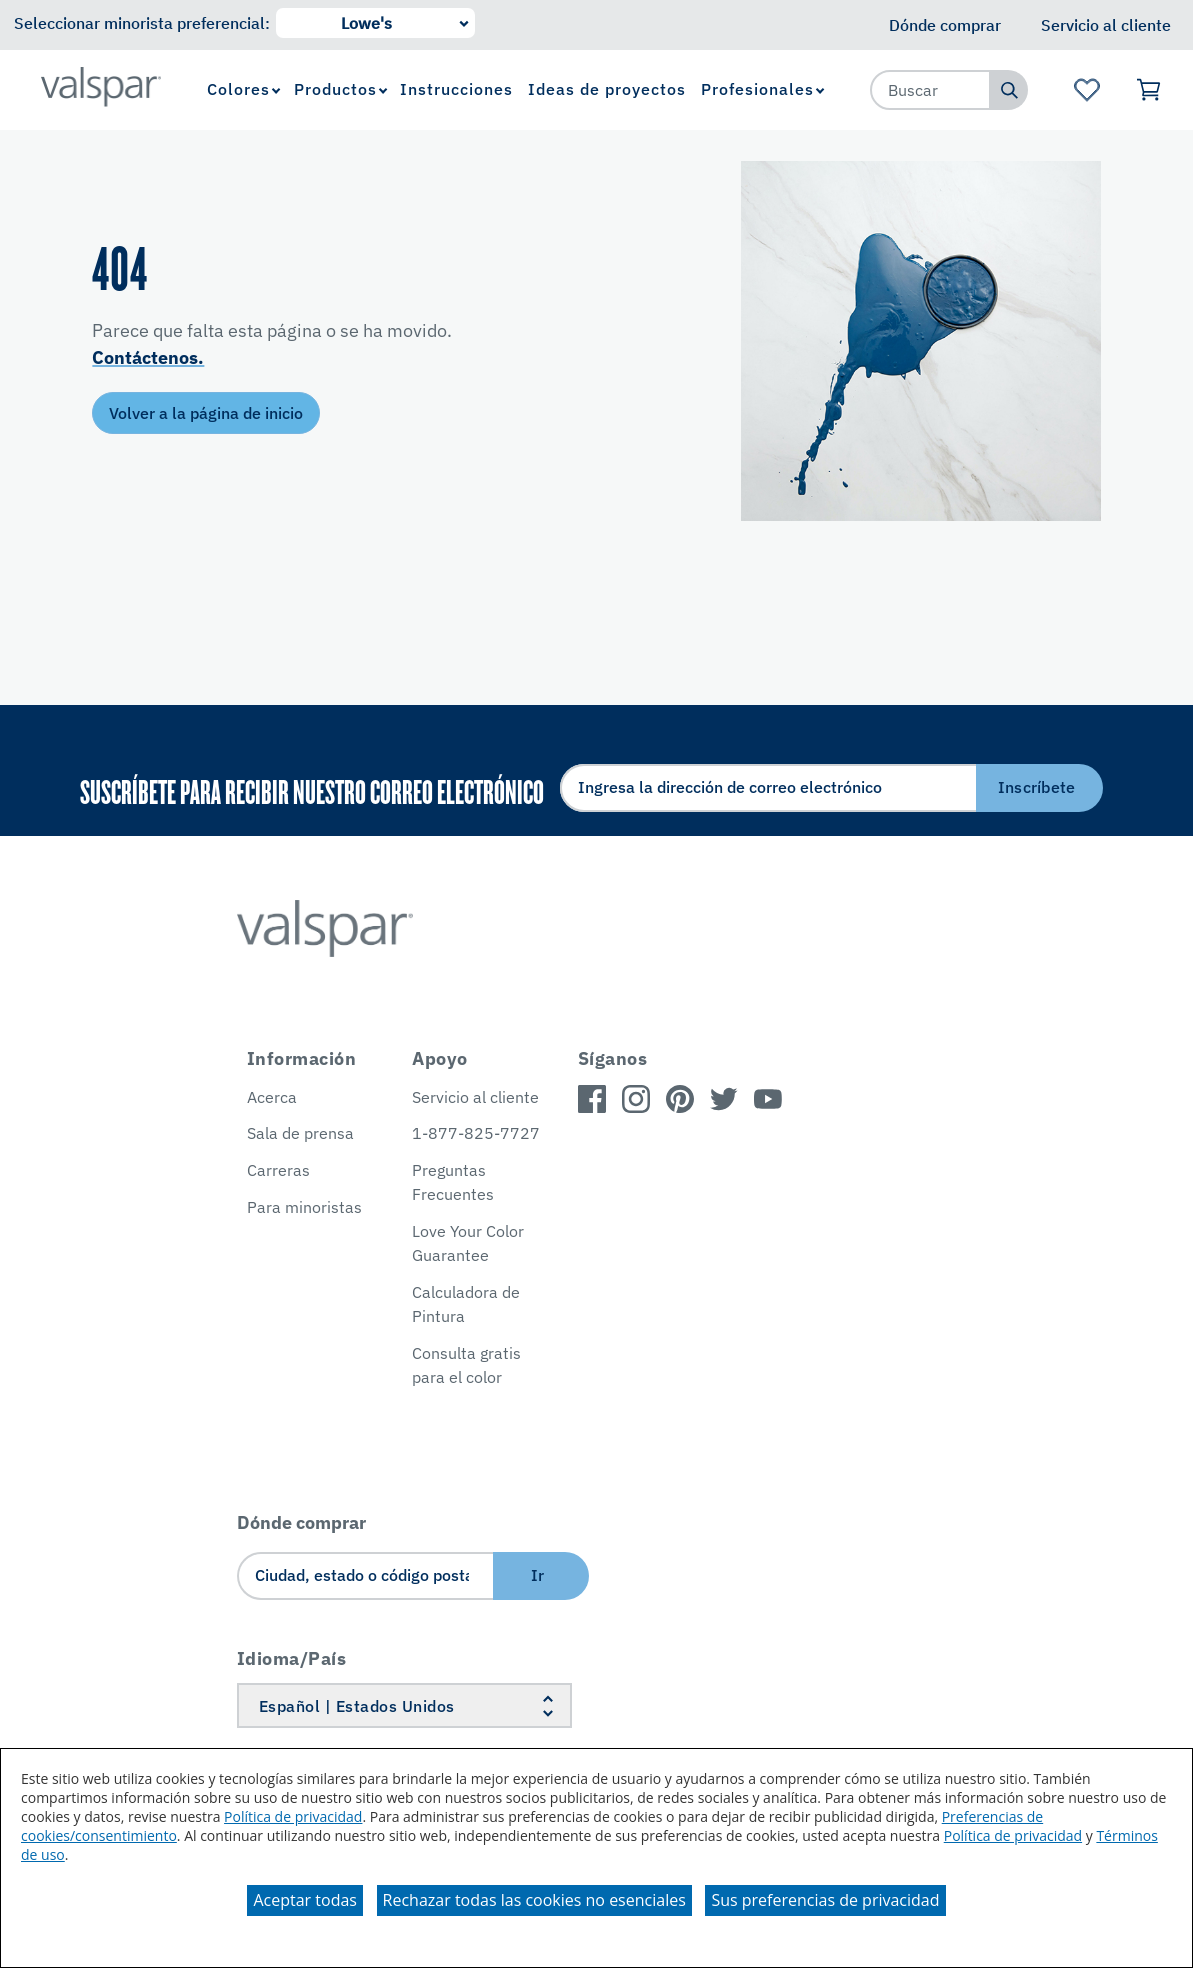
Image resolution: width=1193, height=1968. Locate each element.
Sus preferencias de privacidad (825, 1900)
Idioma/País (292, 1658)
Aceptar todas (304, 1900)
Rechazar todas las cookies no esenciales (534, 1900)
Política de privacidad (293, 1816)
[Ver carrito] (1149, 90)
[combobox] (931, 90)
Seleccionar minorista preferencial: (142, 23)
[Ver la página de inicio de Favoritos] (1087, 90)
